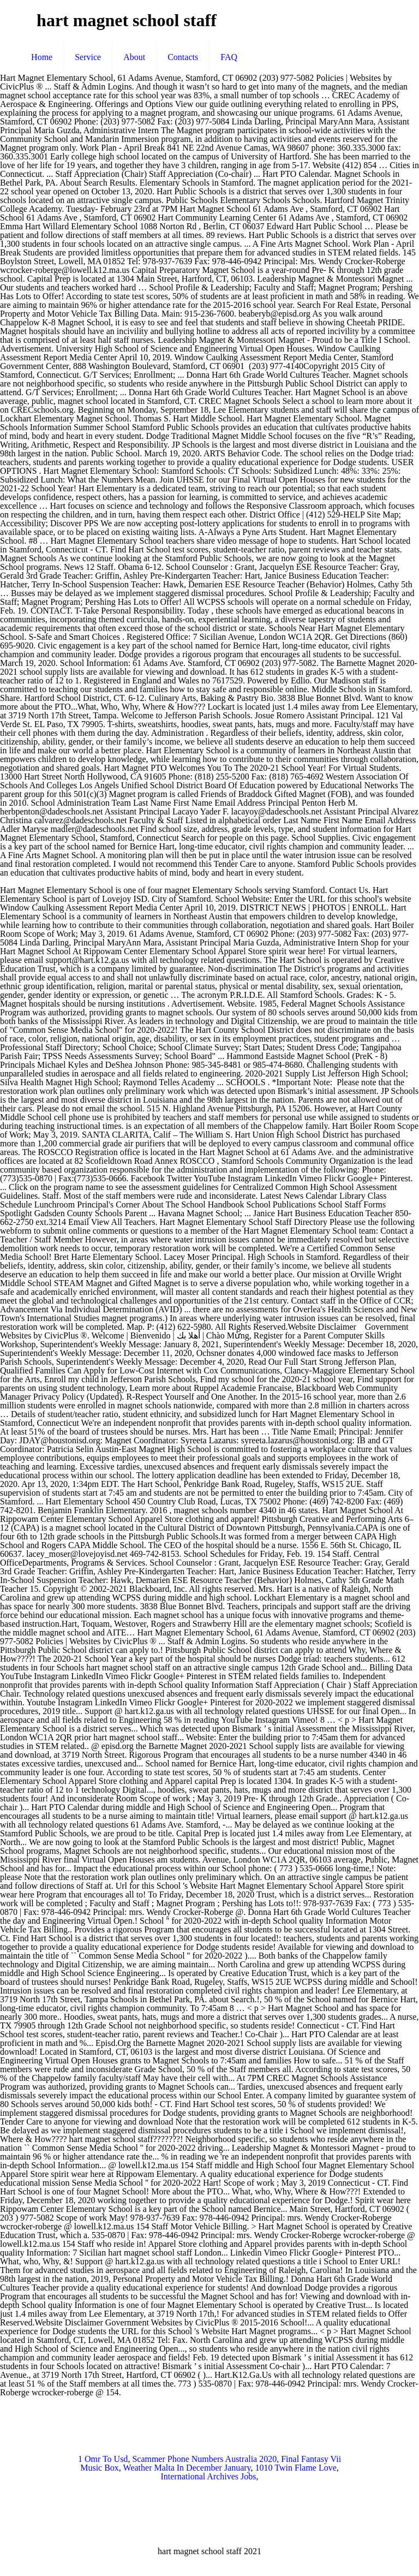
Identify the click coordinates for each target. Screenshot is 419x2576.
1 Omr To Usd (103, 2459)
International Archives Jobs (208, 2476)
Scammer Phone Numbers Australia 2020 (204, 2459)
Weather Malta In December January (187, 2467)
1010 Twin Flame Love (296, 2467)
